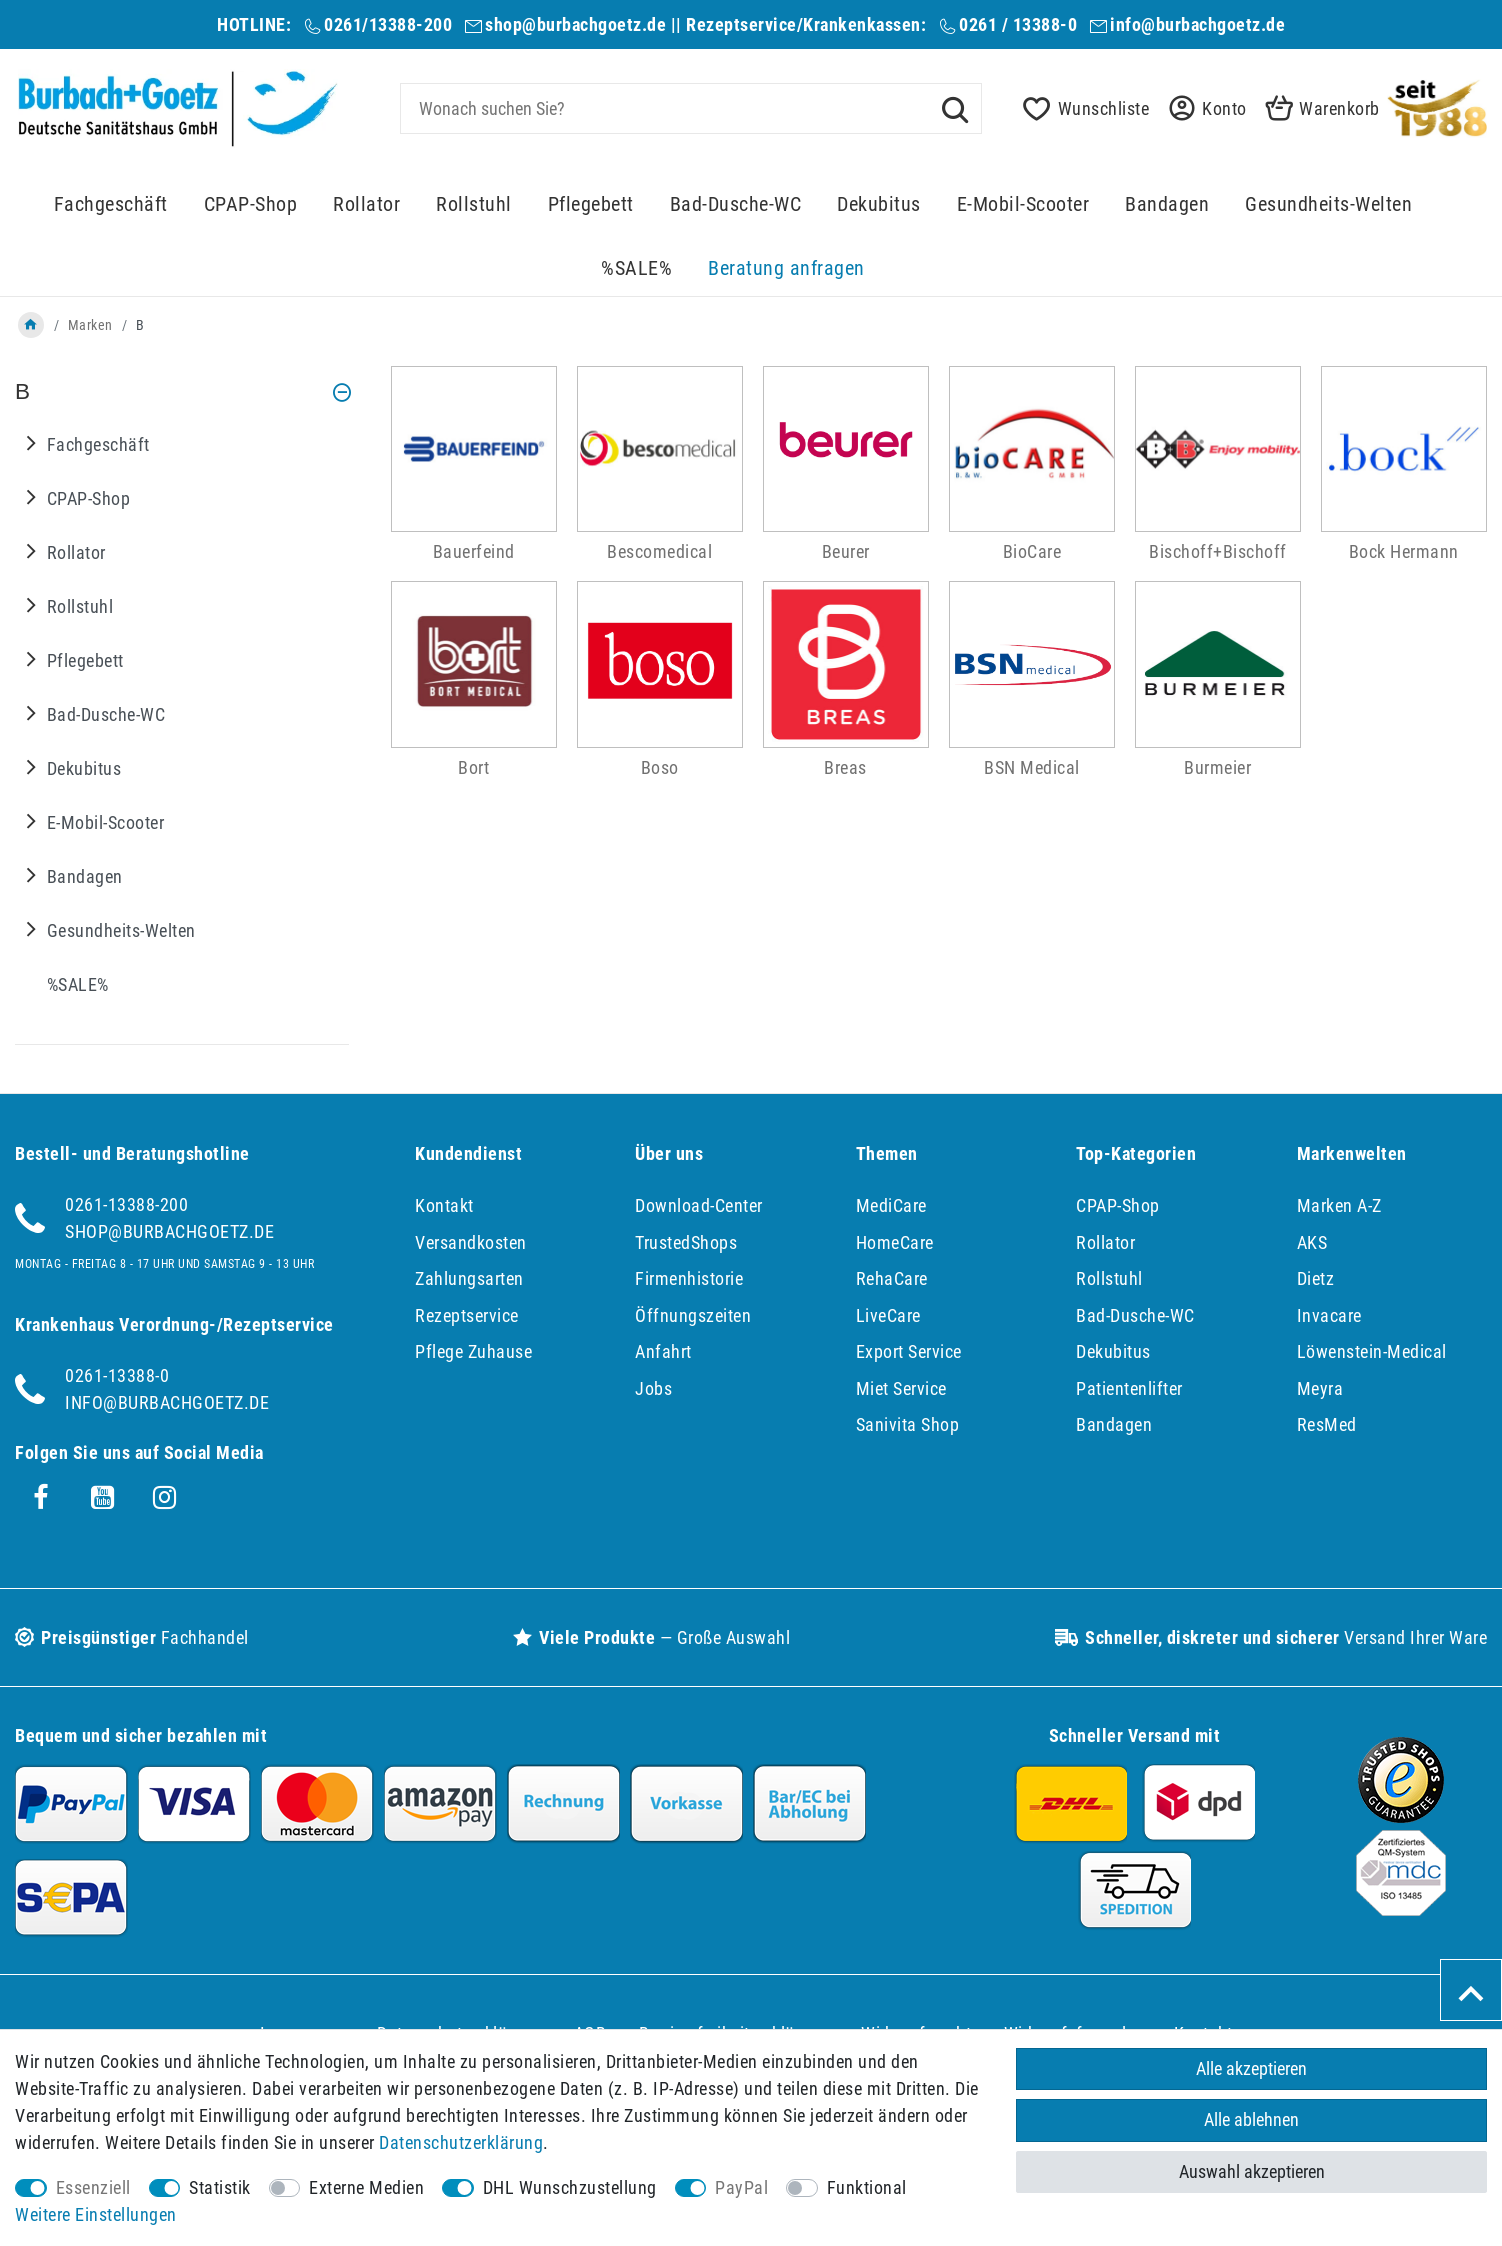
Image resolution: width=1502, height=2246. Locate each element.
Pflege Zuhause (473, 1351)
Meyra (1320, 1388)
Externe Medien (366, 2187)
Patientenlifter (1129, 1388)
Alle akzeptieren (1251, 2068)
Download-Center (699, 1205)
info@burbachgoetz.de (1197, 24)
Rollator (366, 204)
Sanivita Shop (908, 1424)
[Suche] (955, 108)
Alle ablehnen (1251, 2120)
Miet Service (901, 1388)
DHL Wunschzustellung (570, 2187)
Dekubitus (879, 204)
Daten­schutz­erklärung (461, 2142)
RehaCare (892, 1278)
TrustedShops (686, 1242)
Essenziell (93, 2187)
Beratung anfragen (786, 268)
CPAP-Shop (251, 204)
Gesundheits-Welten (1328, 204)
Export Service (909, 1351)
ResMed (1327, 1424)
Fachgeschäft (111, 204)
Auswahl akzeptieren (1252, 2171)
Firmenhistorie (689, 1278)
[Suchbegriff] (691, 108)
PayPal (741, 2187)
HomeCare (895, 1242)
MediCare (891, 1205)
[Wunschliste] (1080, 108)
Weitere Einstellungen (96, 2214)
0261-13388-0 (117, 1375)
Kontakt (444, 1205)
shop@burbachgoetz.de (575, 24)
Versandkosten (471, 1242)
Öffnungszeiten (693, 1315)
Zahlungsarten (469, 1278)
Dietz (1316, 1278)
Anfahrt (663, 1351)
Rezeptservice (467, 1315)
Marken (90, 325)
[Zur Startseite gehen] (31, 325)
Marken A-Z (1339, 1205)
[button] (1202, 108)
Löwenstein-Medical (1372, 1351)
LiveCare (888, 1315)
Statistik (220, 2187)
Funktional (867, 2187)
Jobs (653, 1388)
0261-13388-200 (126, 1204)
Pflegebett (591, 204)
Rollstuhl (474, 204)
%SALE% (636, 268)
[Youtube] (103, 1498)
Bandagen (1167, 204)
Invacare (1329, 1315)
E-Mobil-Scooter (1023, 204)
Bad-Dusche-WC (736, 204)
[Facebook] (41, 1498)
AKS (1312, 1242)
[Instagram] (165, 1498)
